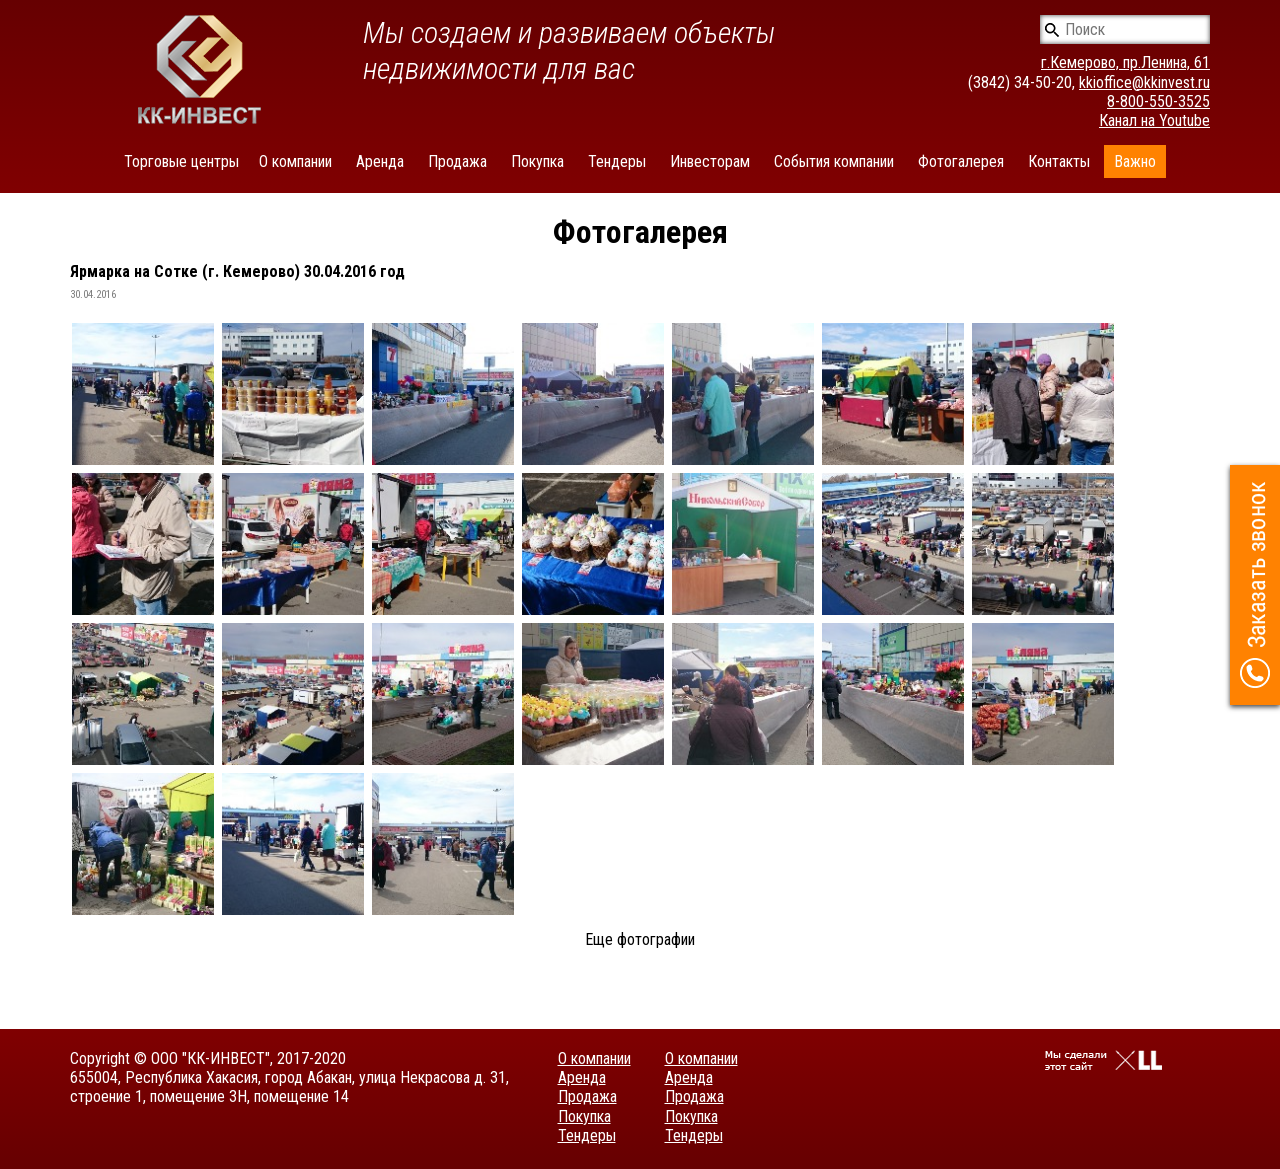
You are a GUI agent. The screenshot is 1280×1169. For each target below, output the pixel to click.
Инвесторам (710, 161)
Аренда (380, 161)
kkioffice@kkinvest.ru (1144, 82)
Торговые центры (181, 161)
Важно (1135, 161)
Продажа (457, 161)
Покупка (537, 161)
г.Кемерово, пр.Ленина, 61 (1125, 62)
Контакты (1059, 161)
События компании (834, 161)
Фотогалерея (961, 161)
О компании (295, 161)
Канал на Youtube (1154, 120)
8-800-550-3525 (1158, 101)
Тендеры (617, 161)
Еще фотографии (640, 939)
